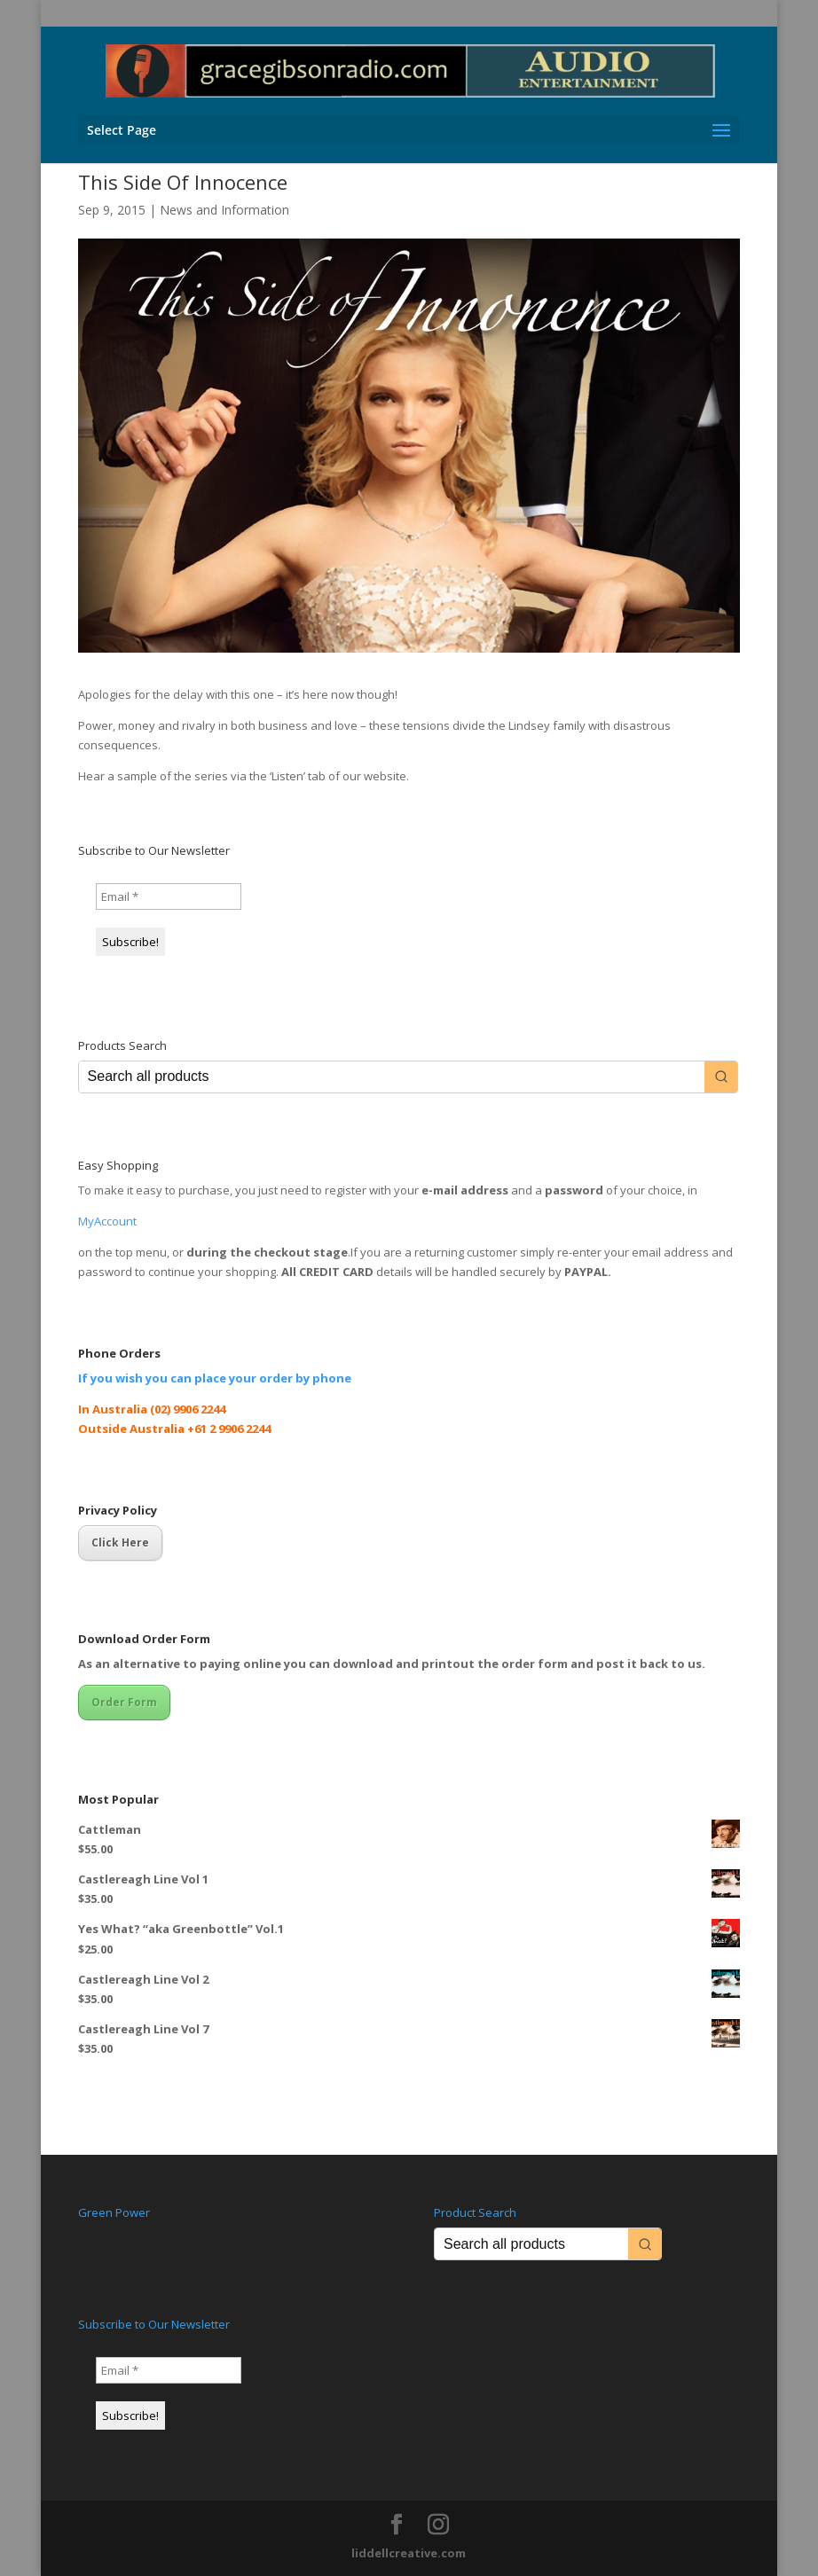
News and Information (224, 209)
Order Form (124, 1702)
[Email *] (168, 896)
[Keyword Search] (392, 1076)
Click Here (120, 1542)
